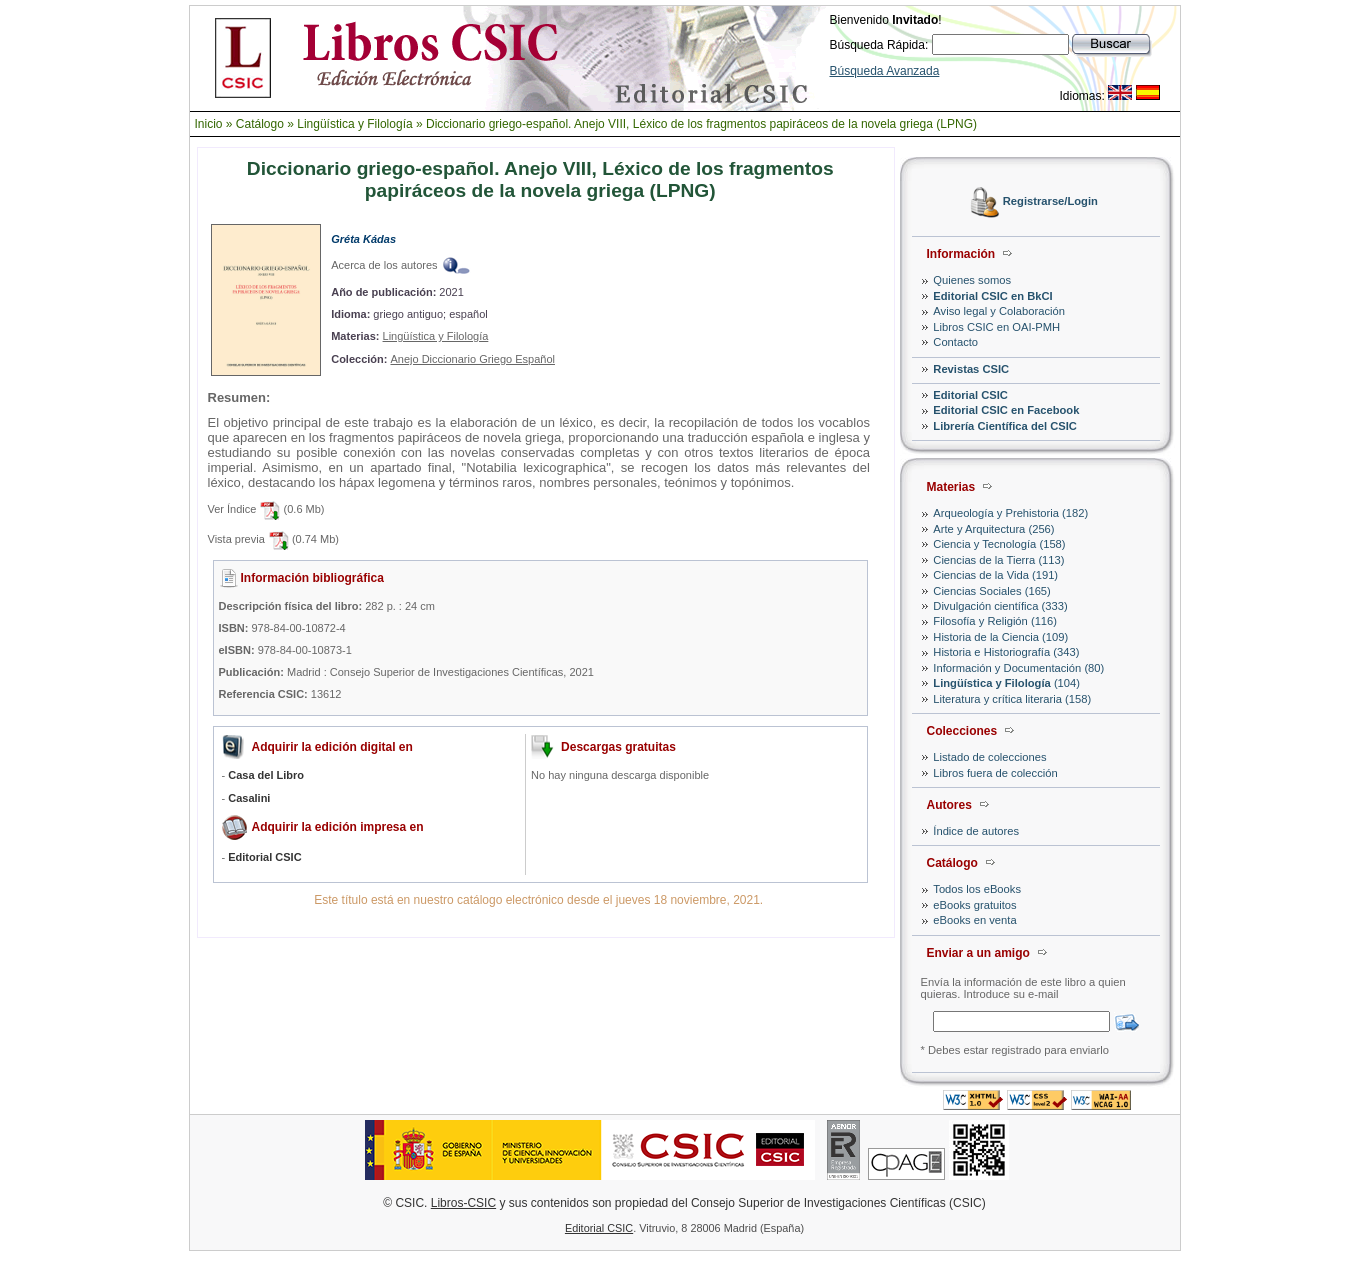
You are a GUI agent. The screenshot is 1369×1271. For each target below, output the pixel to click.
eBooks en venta (974, 920)
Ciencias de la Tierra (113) (998, 560)
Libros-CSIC (463, 1203)
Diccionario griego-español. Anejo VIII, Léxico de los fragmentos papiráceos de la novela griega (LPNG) (701, 124)
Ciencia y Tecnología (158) (999, 544)
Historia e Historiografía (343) (1006, 652)
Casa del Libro (266, 775)
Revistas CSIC (971, 369)
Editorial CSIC (970, 395)
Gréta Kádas (363, 239)
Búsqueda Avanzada (885, 71)
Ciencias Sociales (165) (992, 591)
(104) (1006, 683)
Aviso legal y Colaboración (999, 311)
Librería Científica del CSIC (1005, 426)
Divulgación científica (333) (1000, 606)
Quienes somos (972, 280)
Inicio (209, 124)
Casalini (249, 798)
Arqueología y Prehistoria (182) (1010, 513)
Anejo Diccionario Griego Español (472, 359)
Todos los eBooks (977, 889)
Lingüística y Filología (354, 124)
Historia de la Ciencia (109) (1000, 637)
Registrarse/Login (1050, 202)
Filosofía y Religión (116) (995, 621)
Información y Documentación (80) (1018, 668)
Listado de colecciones (989, 757)
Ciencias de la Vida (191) (995, 575)
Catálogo (260, 124)
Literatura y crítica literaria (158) (1012, 699)
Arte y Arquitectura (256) (993, 529)
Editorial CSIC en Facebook (1006, 410)
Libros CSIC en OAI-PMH (996, 327)
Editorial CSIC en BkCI (992, 296)
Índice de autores (976, 831)
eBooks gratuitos (974, 905)
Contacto (955, 342)
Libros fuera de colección (995, 773)
